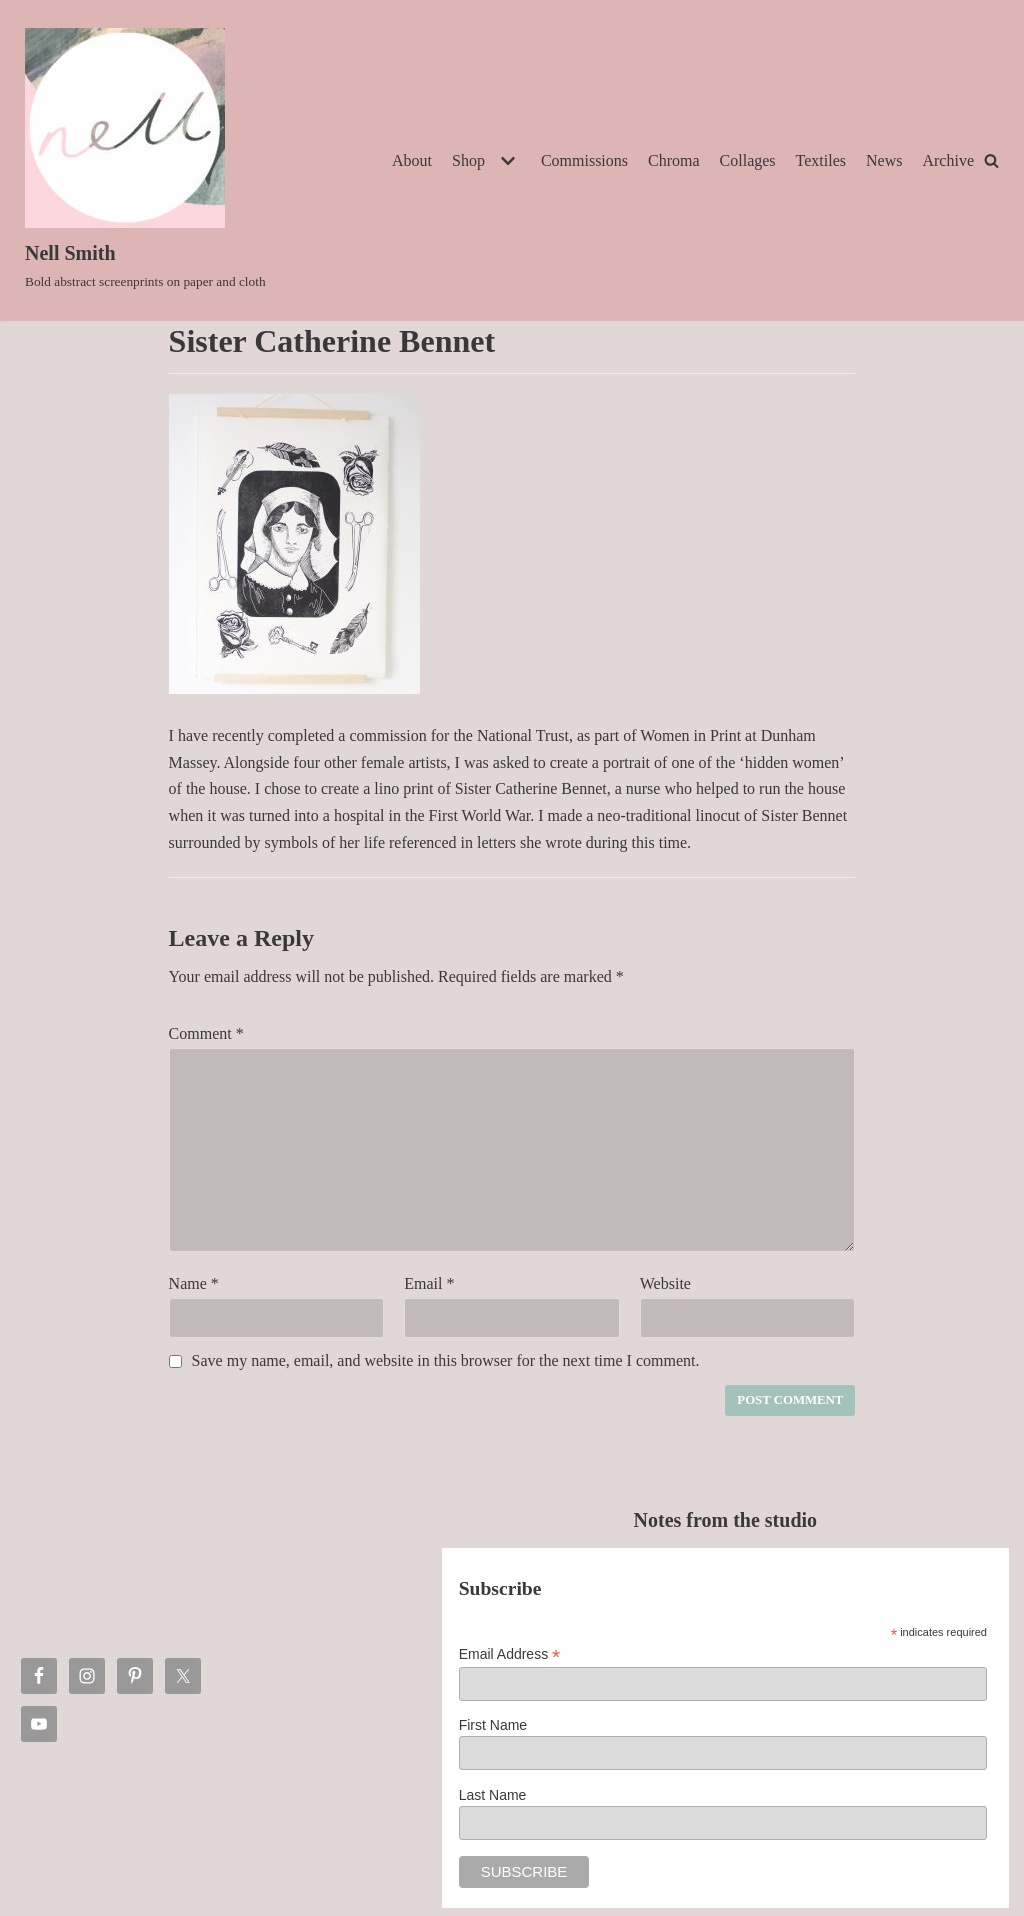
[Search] (991, 160)
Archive (948, 160)
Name (194, 1283)
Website (665, 1283)
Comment (206, 1033)
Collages (748, 160)
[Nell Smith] (145, 160)
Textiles (821, 160)
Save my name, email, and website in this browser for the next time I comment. (446, 1360)
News (884, 160)
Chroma (674, 160)
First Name (493, 1725)
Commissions (584, 160)
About (412, 160)
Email (429, 1283)
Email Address (510, 1654)
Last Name (493, 1795)
